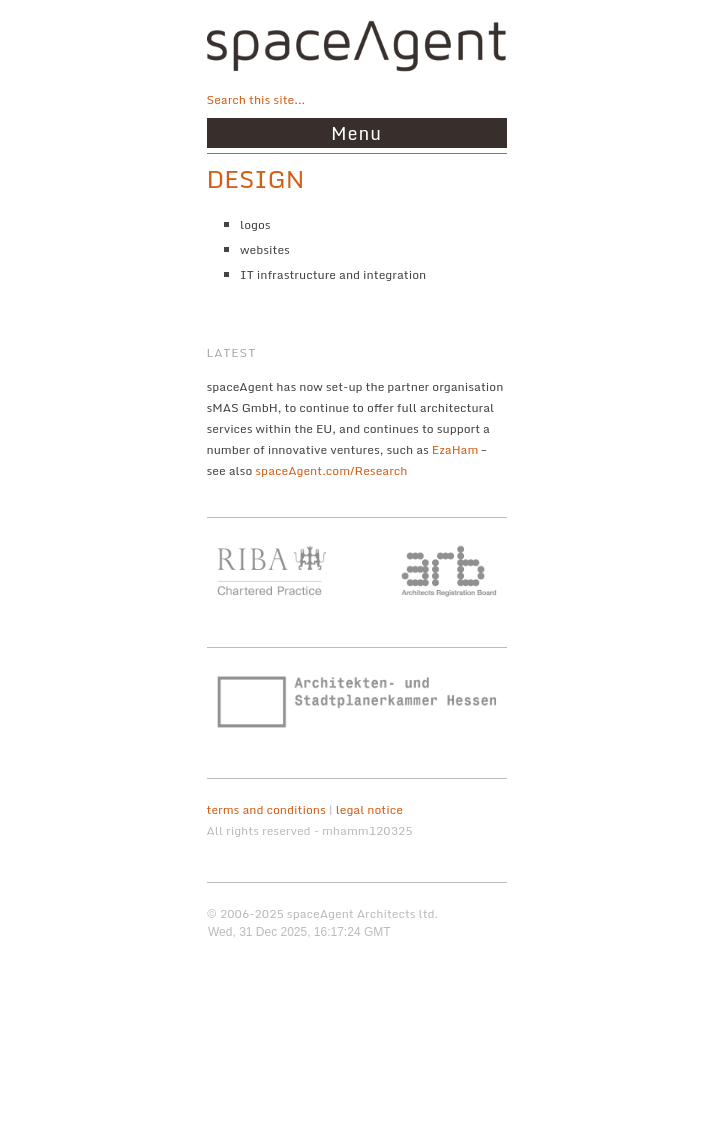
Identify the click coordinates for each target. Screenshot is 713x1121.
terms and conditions (266, 809)
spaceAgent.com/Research (331, 470)
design (256, 178)
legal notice (369, 809)
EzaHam (455, 449)
